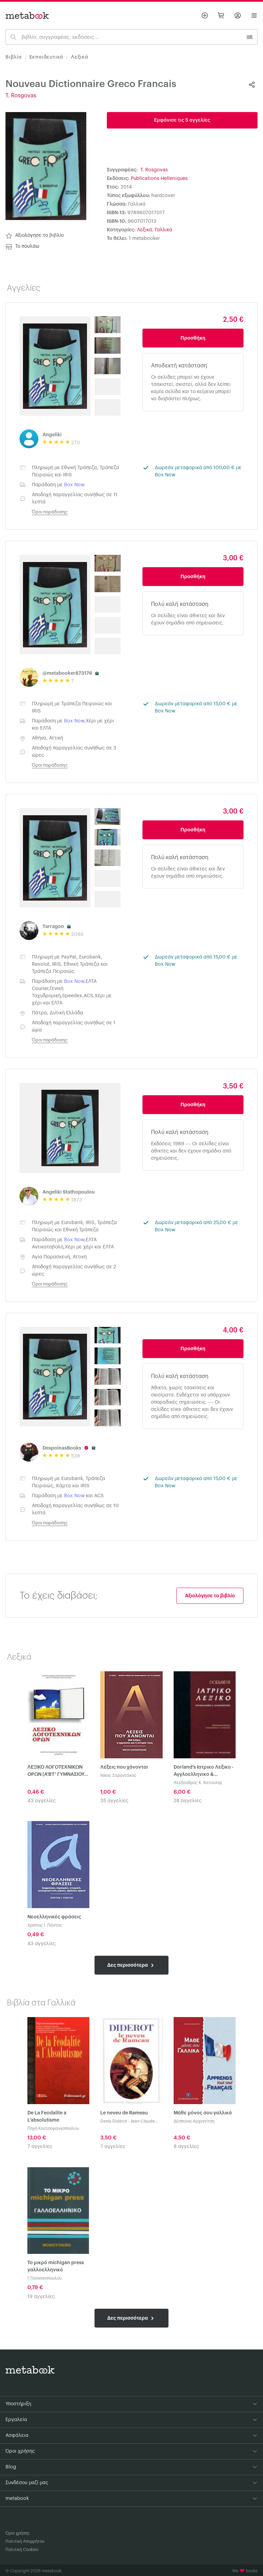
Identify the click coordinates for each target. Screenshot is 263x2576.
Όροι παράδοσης (49, 512)
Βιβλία (13, 57)
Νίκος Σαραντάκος (118, 1775)
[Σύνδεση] (237, 15)
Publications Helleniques (159, 178)
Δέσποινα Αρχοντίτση (194, 2121)
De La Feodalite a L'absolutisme (46, 2117)
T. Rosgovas (20, 95)
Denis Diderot (113, 2121)
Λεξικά (79, 57)
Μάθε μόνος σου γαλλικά (203, 2113)
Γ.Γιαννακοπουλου (44, 2278)
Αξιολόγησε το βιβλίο (34, 235)
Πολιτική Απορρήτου (25, 2541)
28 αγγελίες (188, 1800)
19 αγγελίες (41, 2296)
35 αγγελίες (114, 1800)
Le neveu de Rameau (124, 2113)
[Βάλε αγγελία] (205, 15)
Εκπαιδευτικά (46, 57)
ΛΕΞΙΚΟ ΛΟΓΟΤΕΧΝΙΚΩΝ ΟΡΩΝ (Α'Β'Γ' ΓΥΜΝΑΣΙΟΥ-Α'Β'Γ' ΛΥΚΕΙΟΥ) (56, 1771)
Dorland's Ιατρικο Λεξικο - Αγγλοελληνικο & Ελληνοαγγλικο (204, 1771)
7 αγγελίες (39, 2146)
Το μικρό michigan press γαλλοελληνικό (55, 2266)
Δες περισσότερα (131, 1965)
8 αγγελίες (186, 2146)
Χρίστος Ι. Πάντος (44, 1925)
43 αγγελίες (41, 1800)
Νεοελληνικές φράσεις (54, 1917)
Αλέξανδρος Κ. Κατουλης (198, 1783)
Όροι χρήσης (17, 2533)
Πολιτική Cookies (21, 2550)
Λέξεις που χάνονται (124, 1767)
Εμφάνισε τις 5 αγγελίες (182, 120)
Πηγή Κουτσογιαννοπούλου (53, 2128)
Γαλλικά (163, 230)
